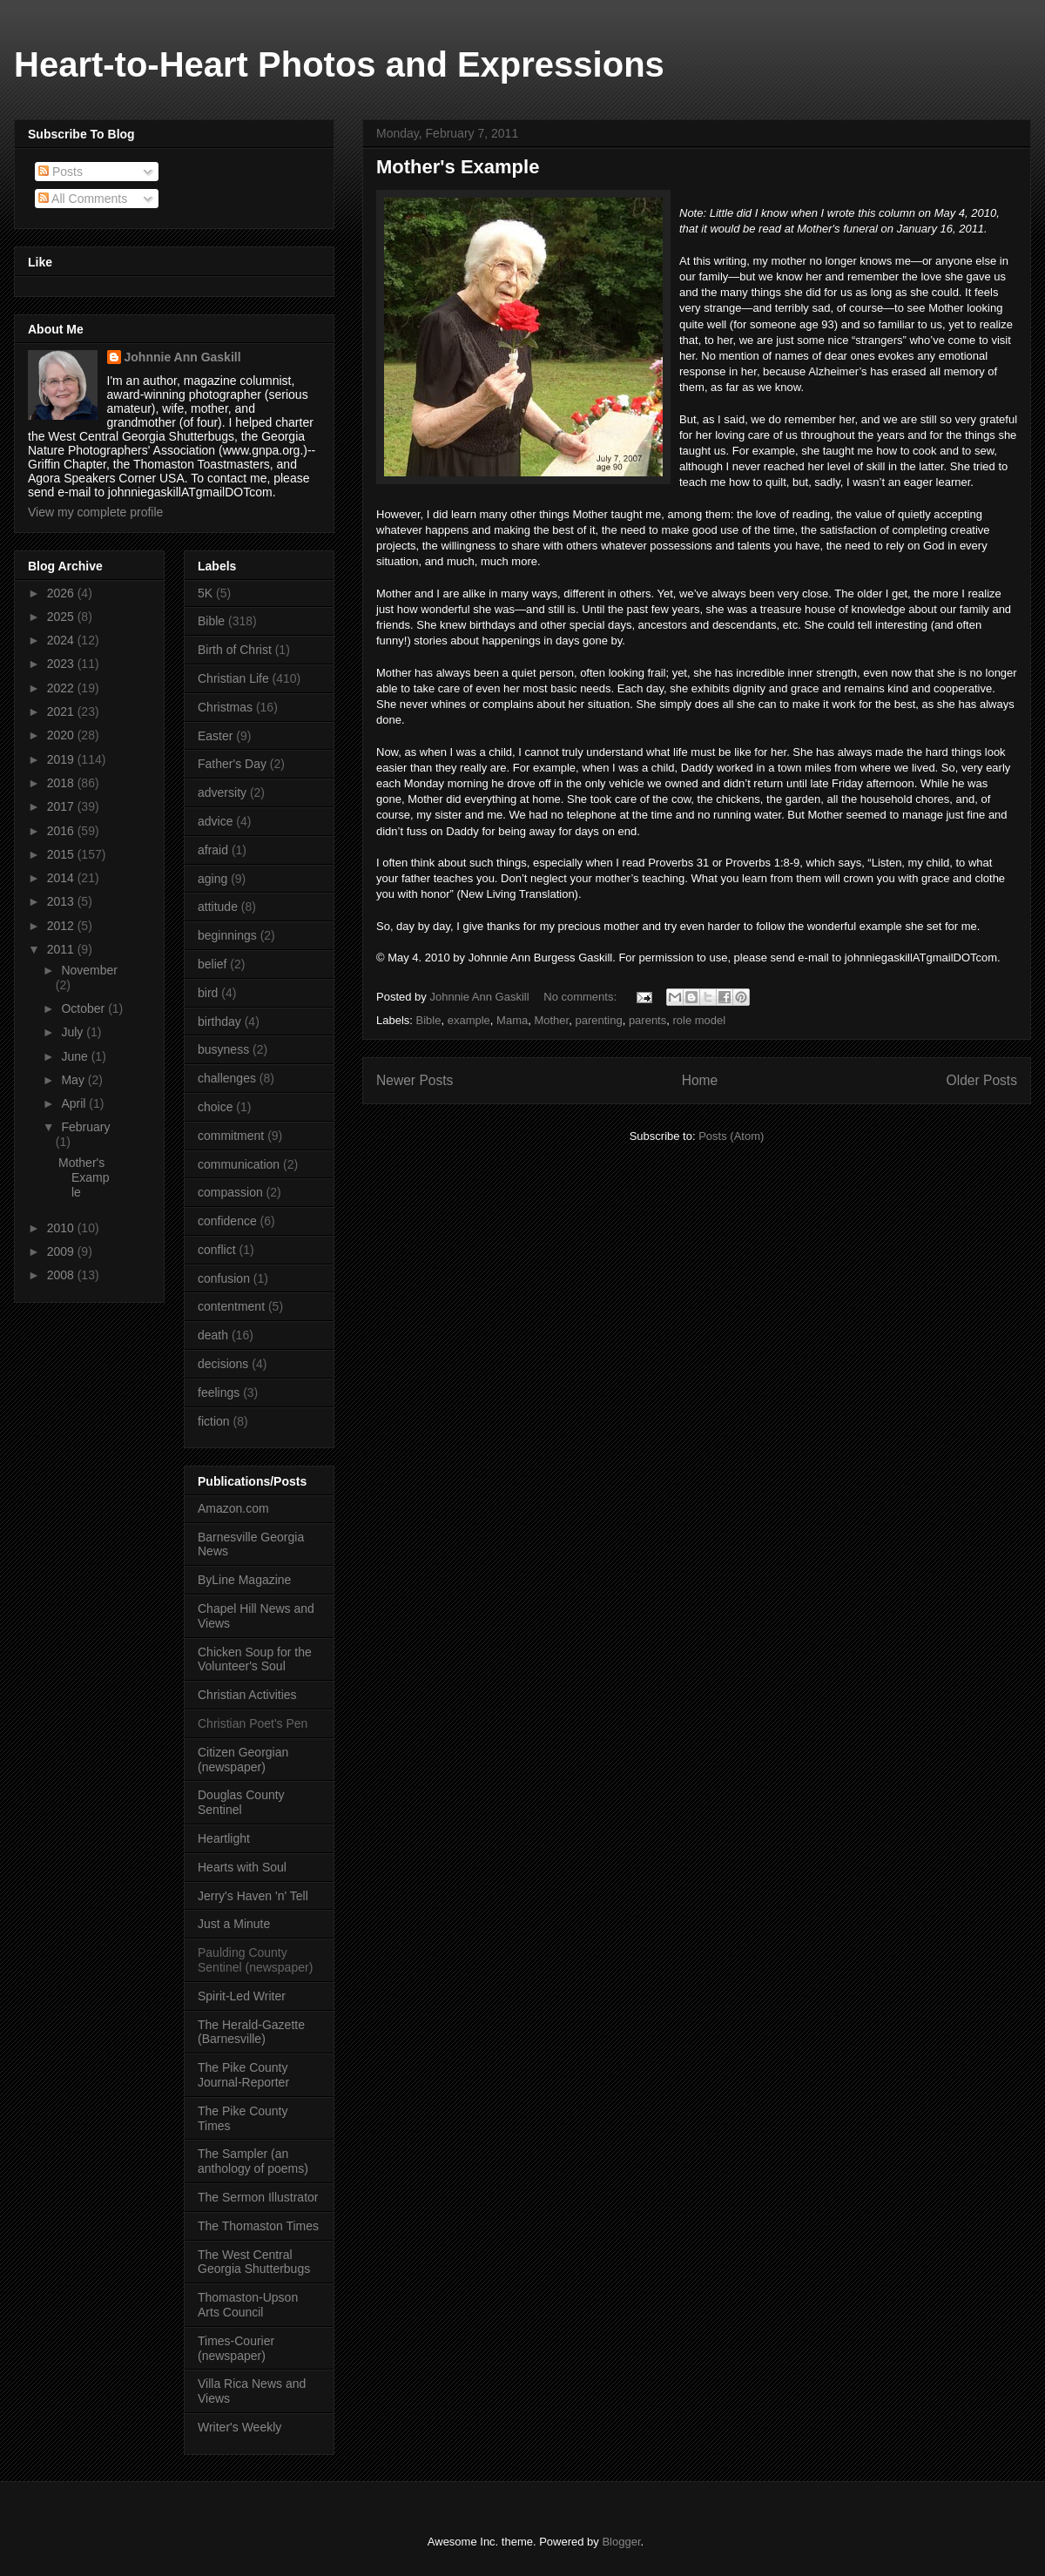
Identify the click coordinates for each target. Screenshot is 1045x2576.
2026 (62, 593)
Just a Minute (234, 1924)
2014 (62, 878)
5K (205, 593)
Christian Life (233, 678)
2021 (62, 711)
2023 (62, 664)
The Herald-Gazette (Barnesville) (251, 2032)
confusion (224, 1278)
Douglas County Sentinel (241, 1802)
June (76, 1056)
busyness (223, 1049)
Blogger (621, 2541)
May (74, 1080)
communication (239, 1164)
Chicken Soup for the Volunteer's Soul (255, 1659)
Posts (60, 172)
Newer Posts (414, 1080)
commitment (231, 1136)
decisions (223, 1364)
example (469, 1020)
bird (208, 993)
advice (215, 821)
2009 (62, 1251)
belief (212, 964)
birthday (219, 1021)
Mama (512, 1020)
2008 (62, 1275)
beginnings (227, 935)
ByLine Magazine (244, 1580)
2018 (62, 783)
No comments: (581, 996)
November (89, 970)
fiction (214, 1421)
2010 (62, 1228)
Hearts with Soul (242, 1867)
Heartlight (224, 1838)
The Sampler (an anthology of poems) (253, 2161)
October (84, 1008)
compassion (230, 1192)
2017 (62, 806)
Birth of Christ (235, 650)
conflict (217, 1250)
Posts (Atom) (731, 1136)
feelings (218, 1392)
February (85, 1127)
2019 (62, 759)
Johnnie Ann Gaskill (183, 357)
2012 (62, 926)
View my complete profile (95, 512)
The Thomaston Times (258, 2226)
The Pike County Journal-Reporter (243, 2074)
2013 (62, 901)
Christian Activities (247, 1695)
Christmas (225, 707)
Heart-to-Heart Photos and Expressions (339, 64)
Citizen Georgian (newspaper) (243, 1759)
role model (698, 1020)
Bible (429, 1020)
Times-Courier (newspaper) (236, 2348)
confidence (227, 1221)
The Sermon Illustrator (258, 2197)
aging (212, 879)
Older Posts (982, 1080)
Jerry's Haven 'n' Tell (253, 1896)
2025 (62, 617)
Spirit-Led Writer (242, 1996)
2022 (62, 688)
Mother (551, 1020)
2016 (62, 831)
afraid (213, 850)
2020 (62, 735)
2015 (62, 854)
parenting (598, 1020)
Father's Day (232, 764)
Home (700, 1080)
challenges (227, 1078)
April (75, 1103)
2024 (62, 640)
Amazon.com (233, 1508)
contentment (231, 1306)
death (213, 1335)
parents (647, 1020)
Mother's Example (457, 167)
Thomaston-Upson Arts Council (248, 2304)
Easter (215, 736)
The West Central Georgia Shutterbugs (254, 2262)
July (73, 1032)
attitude (218, 907)
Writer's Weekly (239, 2427)
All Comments (82, 199)
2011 (62, 949)
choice (215, 1107)
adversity (222, 792)
